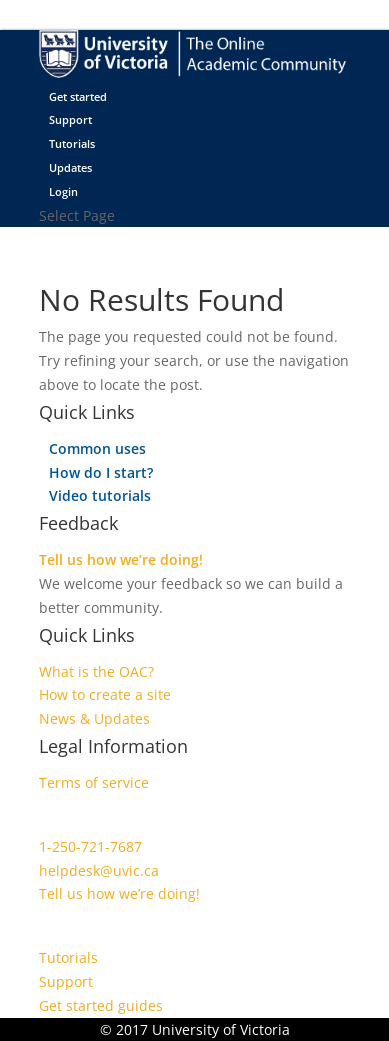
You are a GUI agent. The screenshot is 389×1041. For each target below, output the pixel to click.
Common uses (97, 448)
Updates (70, 167)
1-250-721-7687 (90, 846)
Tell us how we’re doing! (121, 559)
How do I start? (101, 472)
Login (63, 191)
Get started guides (101, 1005)
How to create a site (105, 694)
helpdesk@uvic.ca (99, 870)
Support (70, 119)
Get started (78, 96)
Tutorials (72, 143)
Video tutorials (100, 495)
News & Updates (94, 718)
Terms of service (94, 782)
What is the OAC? (96, 671)
